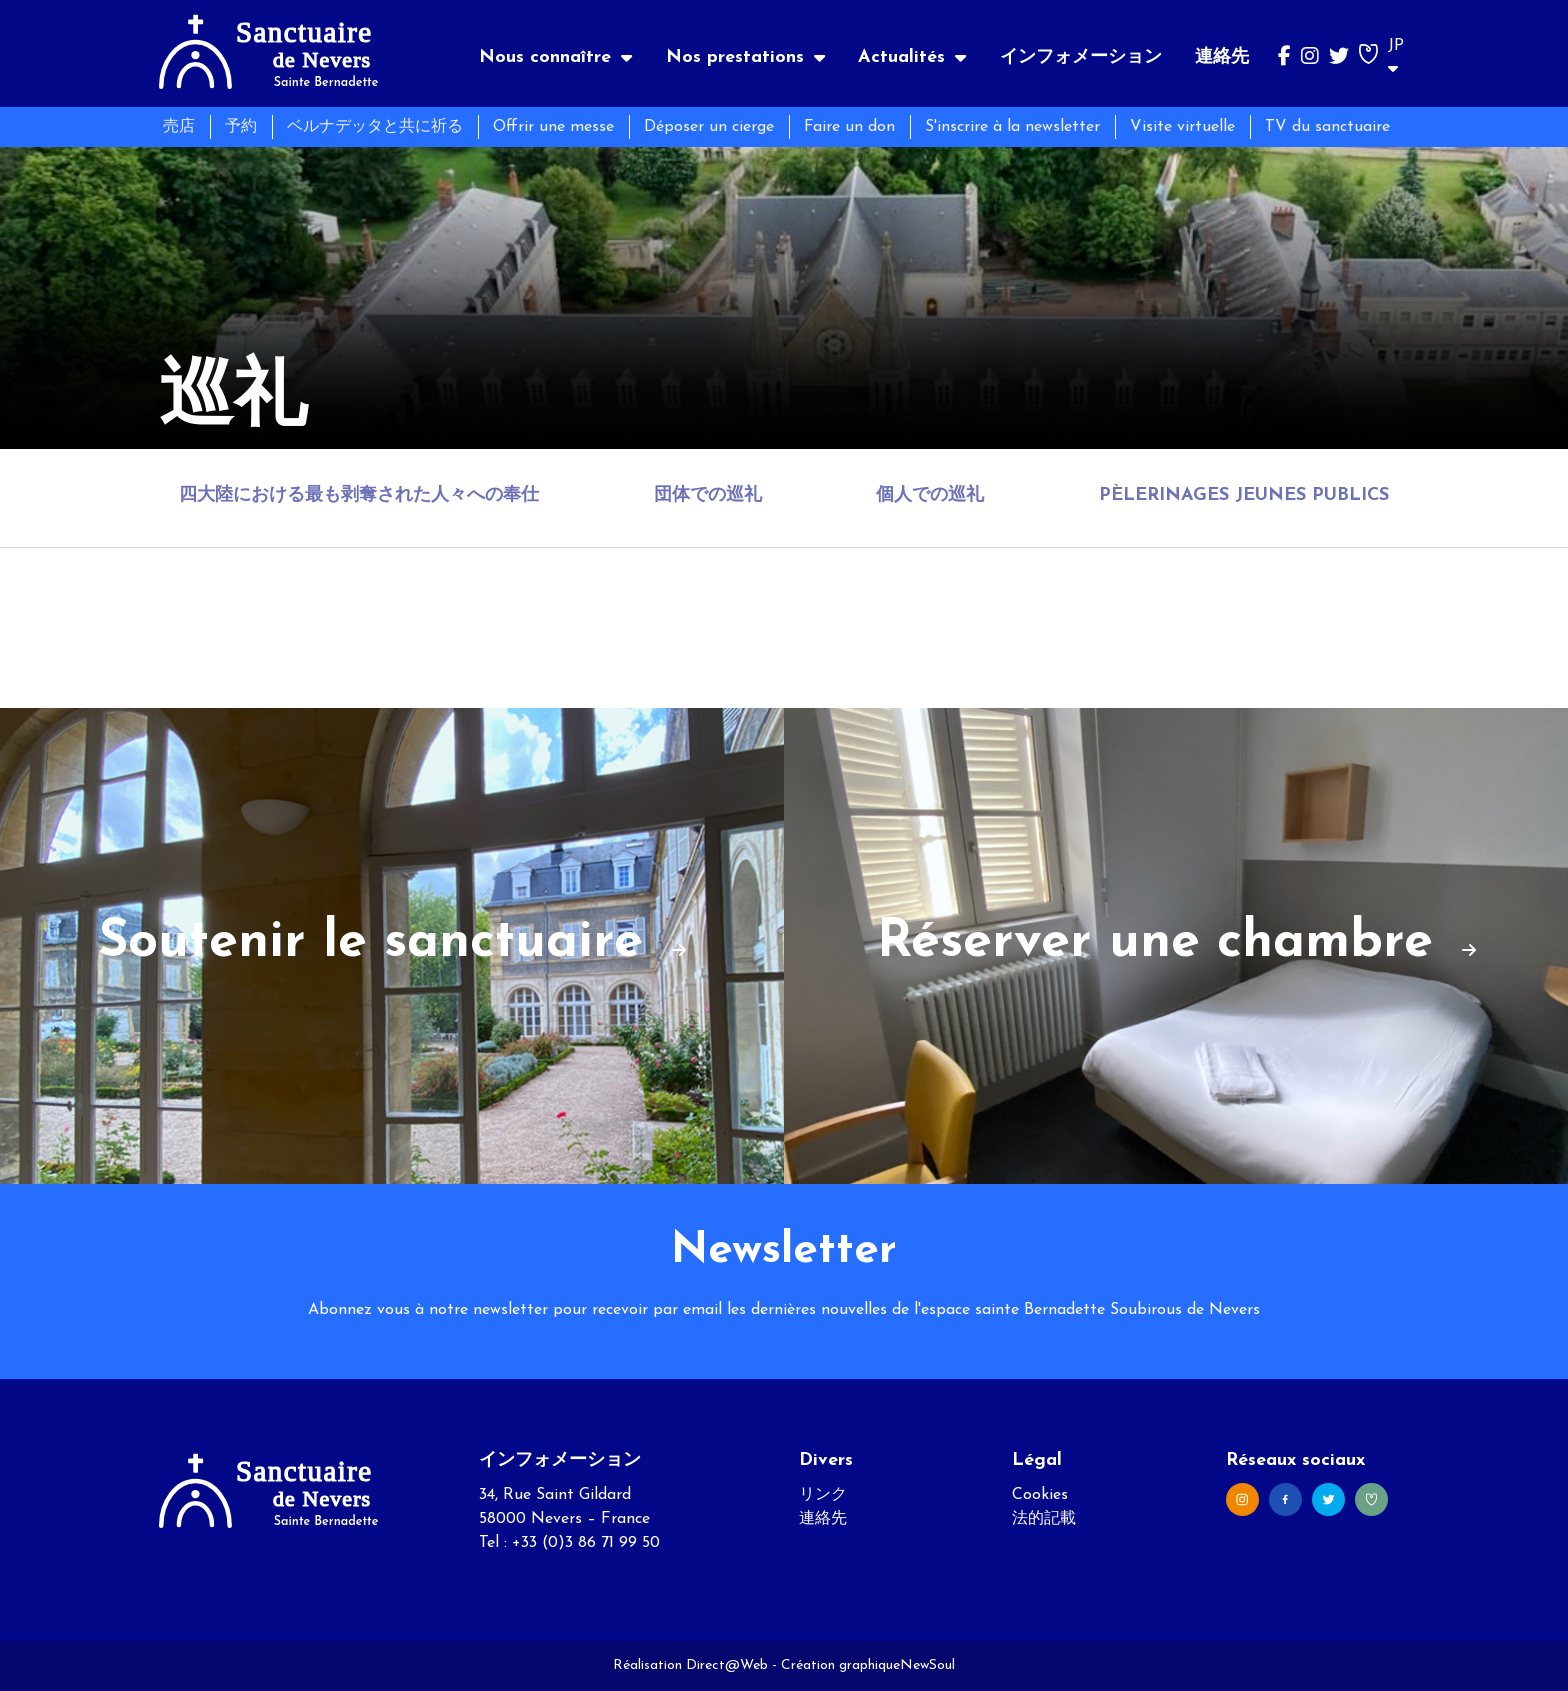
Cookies (1040, 1495)
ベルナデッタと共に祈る (375, 127)
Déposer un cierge (709, 127)
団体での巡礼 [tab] (708, 495)
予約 (241, 127)
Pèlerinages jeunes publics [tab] (1244, 495)
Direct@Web (727, 1665)
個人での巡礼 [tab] (930, 495)
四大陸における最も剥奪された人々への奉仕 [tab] (359, 495)
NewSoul (927, 1665)
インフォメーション (1081, 57)
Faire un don (849, 127)
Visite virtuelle (1182, 127)
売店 (179, 127)
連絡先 (1222, 57)
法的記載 (1044, 1519)
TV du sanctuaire (1327, 127)
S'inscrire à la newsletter (1012, 127)
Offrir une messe (553, 127)
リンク (823, 1495)
